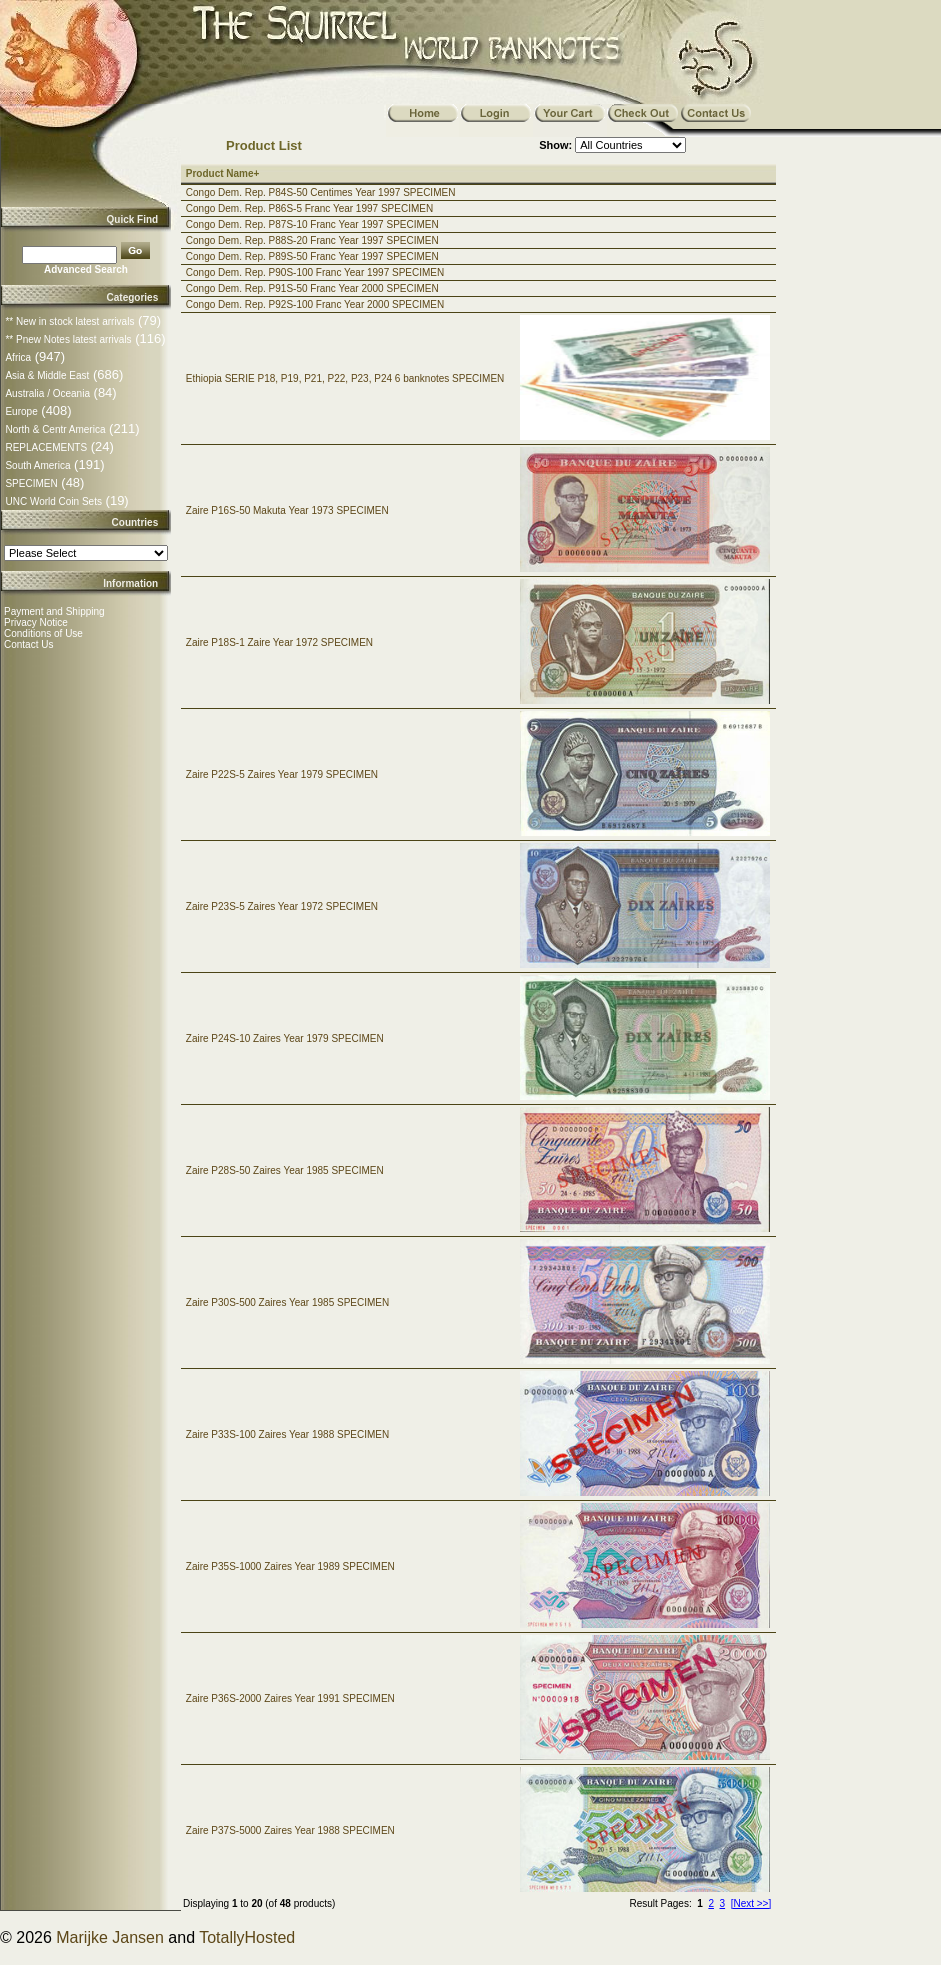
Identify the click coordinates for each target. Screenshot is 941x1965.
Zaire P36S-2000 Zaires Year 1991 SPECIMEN (290, 1698)
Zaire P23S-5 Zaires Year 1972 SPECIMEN (282, 906)
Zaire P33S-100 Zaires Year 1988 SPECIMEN (287, 1434)
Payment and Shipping (54, 611)
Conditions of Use (43, 633)
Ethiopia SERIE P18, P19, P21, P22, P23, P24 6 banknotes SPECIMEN (345, 378)
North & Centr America (55, 429)
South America (37, 465)
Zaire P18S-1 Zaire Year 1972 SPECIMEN (279, 642)
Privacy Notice (36, 622)
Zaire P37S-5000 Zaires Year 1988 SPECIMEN (290, 1830)
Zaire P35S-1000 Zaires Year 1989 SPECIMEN (290, 1566)
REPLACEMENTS (46, 447)
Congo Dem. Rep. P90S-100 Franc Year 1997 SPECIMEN (315, 272)
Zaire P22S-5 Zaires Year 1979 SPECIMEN (282, 774)
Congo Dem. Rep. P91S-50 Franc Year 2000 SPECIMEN (312, 288)
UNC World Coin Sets (53, 501)
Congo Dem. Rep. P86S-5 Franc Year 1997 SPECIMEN (309, 208)
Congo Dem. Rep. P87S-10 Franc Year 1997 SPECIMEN (312, 224)
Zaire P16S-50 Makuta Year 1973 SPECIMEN (287, 510)
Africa (18, 357)
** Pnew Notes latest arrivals (68, 339)
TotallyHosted (247, 1937)
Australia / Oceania (47, 393)
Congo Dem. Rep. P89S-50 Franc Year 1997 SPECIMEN (312, 256)
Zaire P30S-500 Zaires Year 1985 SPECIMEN (287, 1302)
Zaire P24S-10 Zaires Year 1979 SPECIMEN (285, 1038)
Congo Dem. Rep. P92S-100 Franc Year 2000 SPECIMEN (315, 304)
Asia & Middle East (47, 375)
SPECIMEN (31, 483)
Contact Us (28, 644)
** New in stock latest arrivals (69, 321)
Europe (21, 411)
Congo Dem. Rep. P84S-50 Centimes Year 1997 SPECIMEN (321, 192)
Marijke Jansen (110, 1937)
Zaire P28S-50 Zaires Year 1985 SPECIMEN (285, 1170)
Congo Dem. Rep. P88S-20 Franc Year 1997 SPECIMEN (312, 240)
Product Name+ (223, 173)
